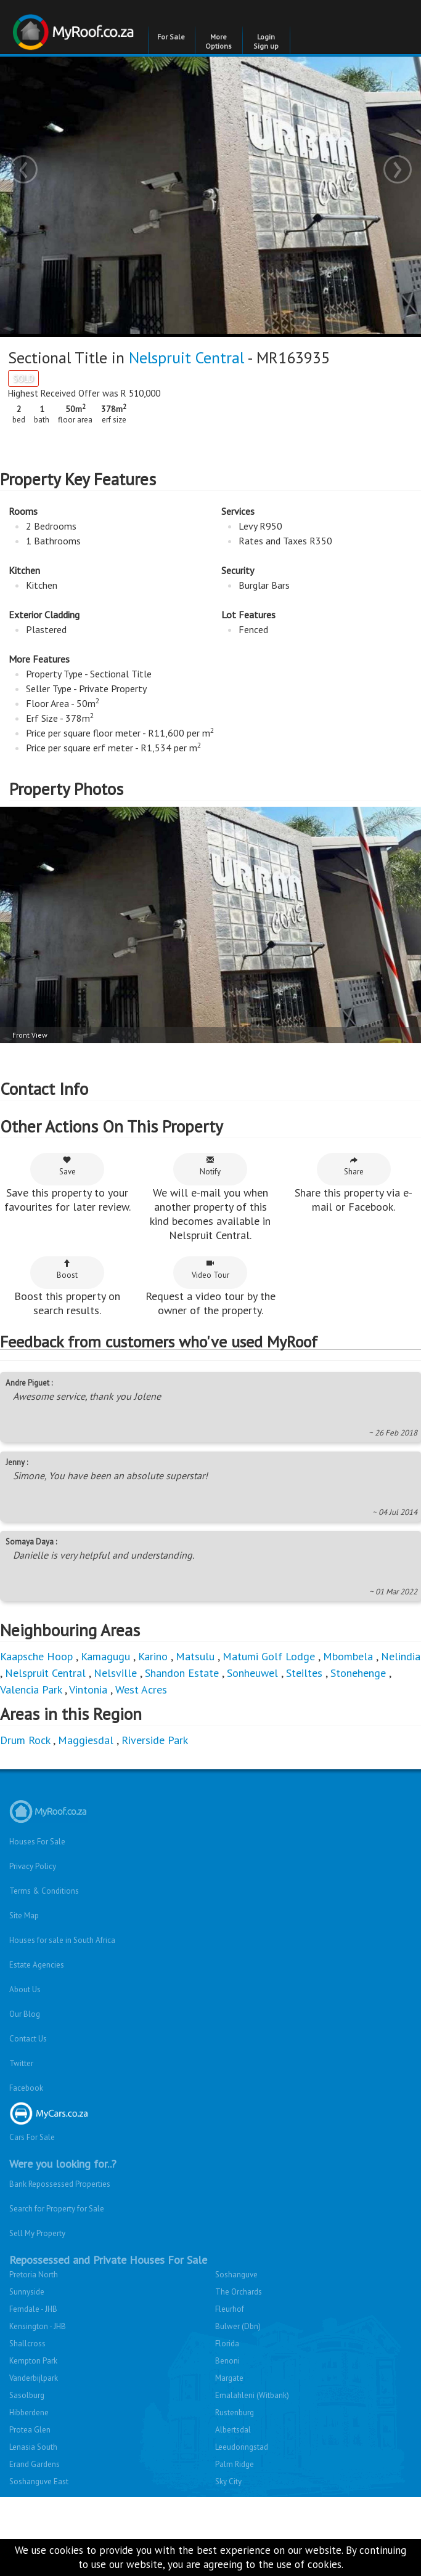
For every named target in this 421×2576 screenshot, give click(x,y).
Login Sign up (266, 41)
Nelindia (400, 1656)
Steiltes (304, 1673)
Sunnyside (26, 2292)
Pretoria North (33, 2274)
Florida (227, 2343)
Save (67, 1166)
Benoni (227, 2361)
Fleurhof (229, 2309)
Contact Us (28, 2038)
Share (354, 1166)
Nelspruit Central (186, 357)
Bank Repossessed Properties (59, 2184)
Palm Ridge (234, 2464)
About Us (25, 1989)
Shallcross (27, 2343)
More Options (218, 41)
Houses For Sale (37, 1841)
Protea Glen (30, 2430)
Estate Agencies (36, 1965)
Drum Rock (25, 1740)
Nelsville (115, 1673)
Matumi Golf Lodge (269, 1656)
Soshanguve (236, 2274)
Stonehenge (358, 1673)
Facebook (26, 2088)
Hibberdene (29, 2412)
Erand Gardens (34, 2464)
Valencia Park (31, 1689)
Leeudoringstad (241, 2447)
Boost (67, 1269)
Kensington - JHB (37, 2326)
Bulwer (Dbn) (238, 2326)
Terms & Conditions (44, 1891)
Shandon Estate (182, 1673)
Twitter (21, 2063)
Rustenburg (234, 2412)
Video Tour (210, 1269)
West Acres (141, 1689)
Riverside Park (154, 1740)
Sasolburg (26, 2395)
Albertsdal (233, 2430)
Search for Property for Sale (56, 2208)
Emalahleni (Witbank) (252, 2395)
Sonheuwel (252, 1673)
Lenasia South (33, 2447)
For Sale (171, 36)
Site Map (24, 1915)
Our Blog (24, 2014)
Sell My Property (37, 2233)
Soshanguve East (38, 2481)
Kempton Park (33, 2361)
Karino (153, 1656)
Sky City (228, 2481)
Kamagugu (105, 1656)
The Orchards (238, 2292)
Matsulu (195, 1656)
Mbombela (348, 1656)
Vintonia (88, 1689)
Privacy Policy (32, 1866)
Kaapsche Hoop (38, 1656)
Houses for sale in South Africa (62, 1940)
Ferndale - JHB (33, 2309)
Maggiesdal (85, 1740)
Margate (229, 2378)
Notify (210, 1166)
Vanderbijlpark (33, 2378)
